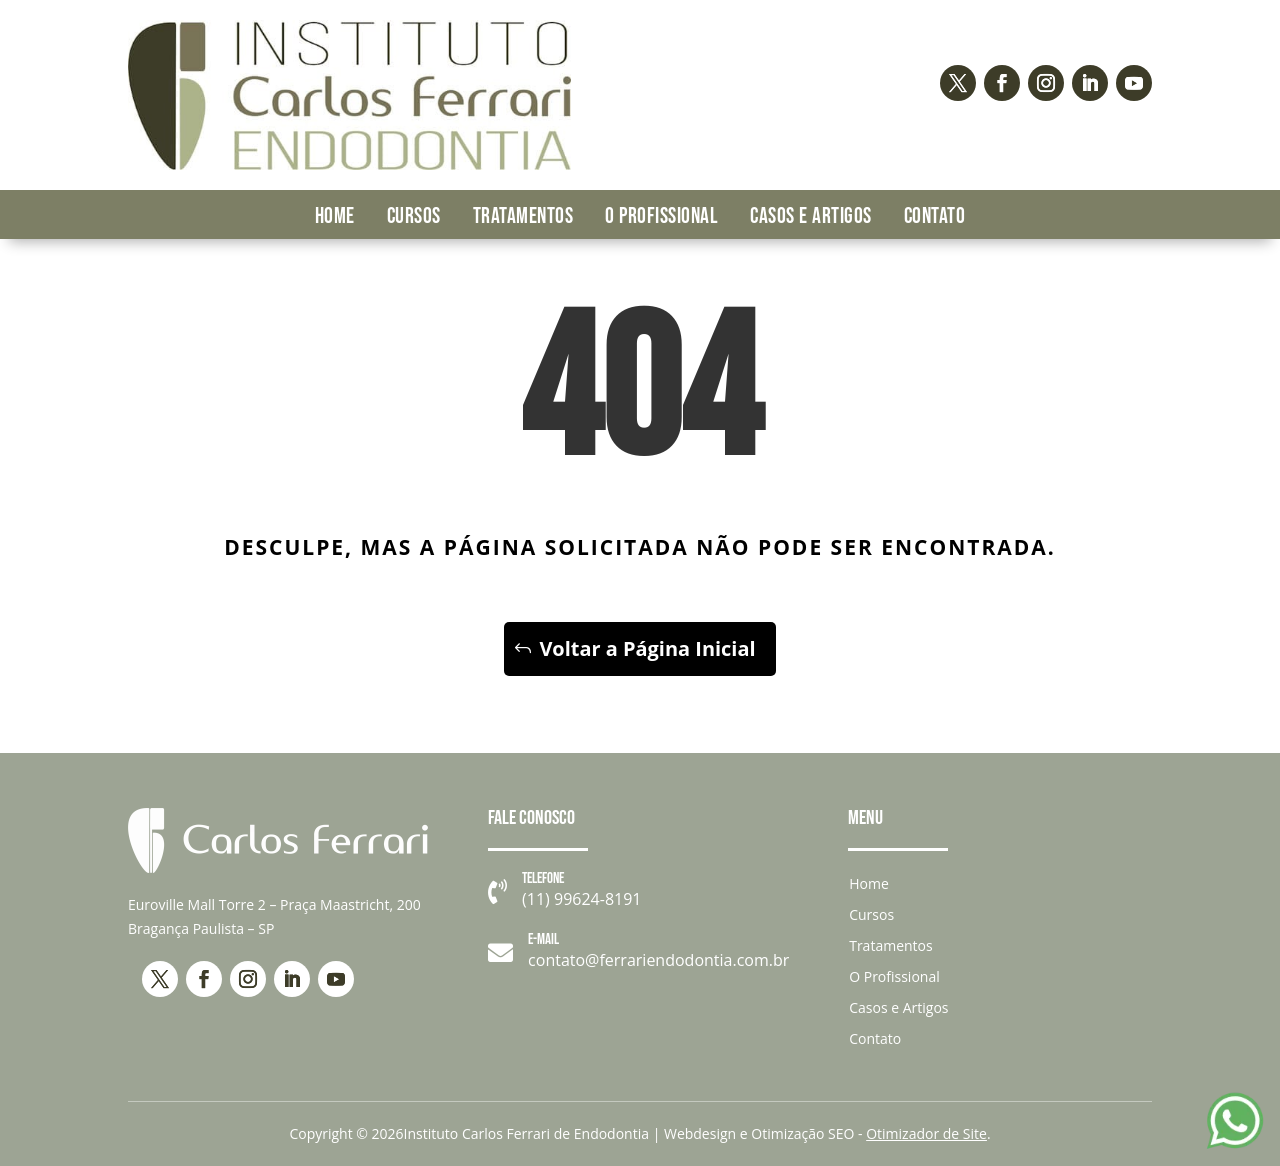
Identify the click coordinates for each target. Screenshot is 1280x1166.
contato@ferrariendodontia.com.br (658, 960)
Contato (935, 216)
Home (335, 216)
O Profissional (661, 216)
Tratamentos (523, 216)
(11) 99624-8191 (581, 900)
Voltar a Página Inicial (647, 648)
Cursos (414, 216)
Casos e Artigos (811, 216)
